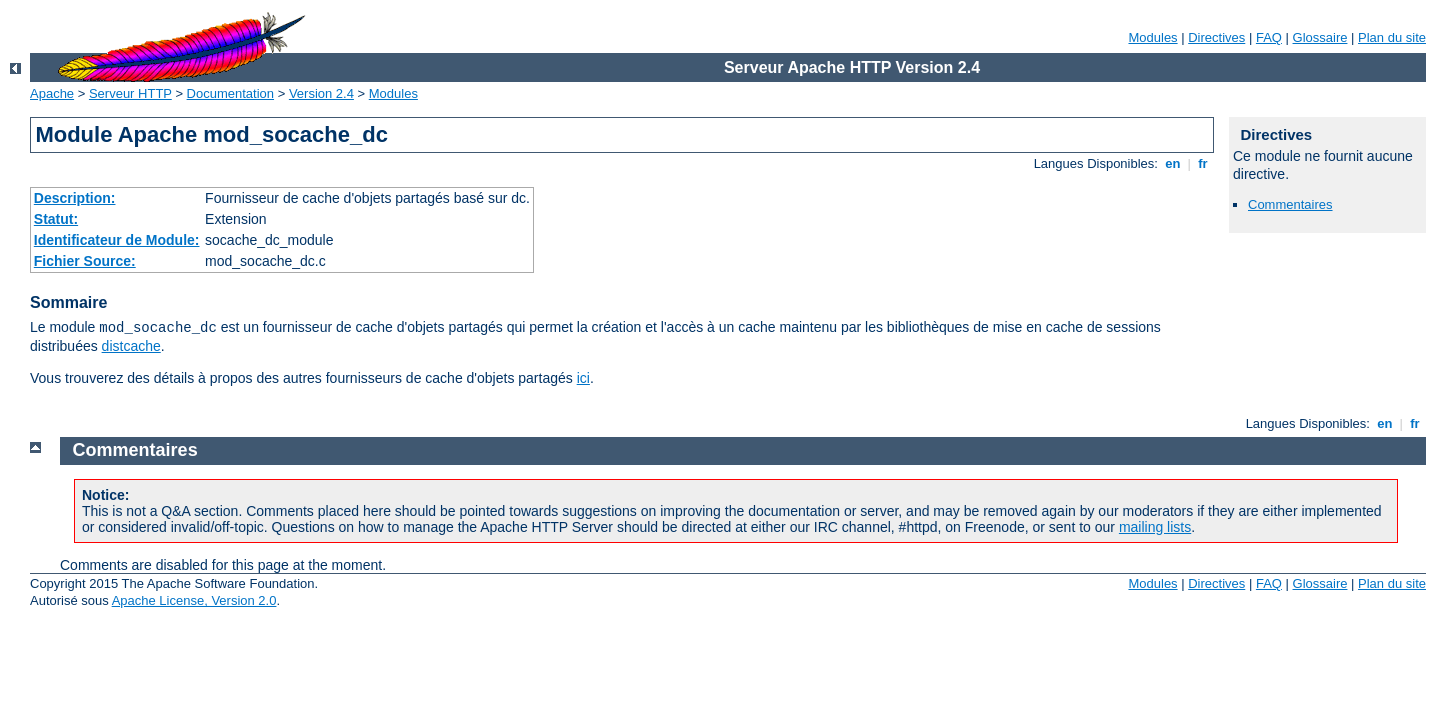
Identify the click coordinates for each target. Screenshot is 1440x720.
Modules (1152, 37)
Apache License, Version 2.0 (194, 600)
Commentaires (1290, 204)
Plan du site (1392, 37)
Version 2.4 (321, 93)
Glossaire (1320, 37)
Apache (52, 93)
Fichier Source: (85, 261)
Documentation (230, 93)
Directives (1216, 37)
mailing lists (1155, 527)
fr (1203, 163)
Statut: (56, 219)
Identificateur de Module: (117, 240)
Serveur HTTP (130, 93)
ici (583, 378)
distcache (131, 346)
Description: (75, 198)
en (1173, 163)
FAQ (1269, 37)
